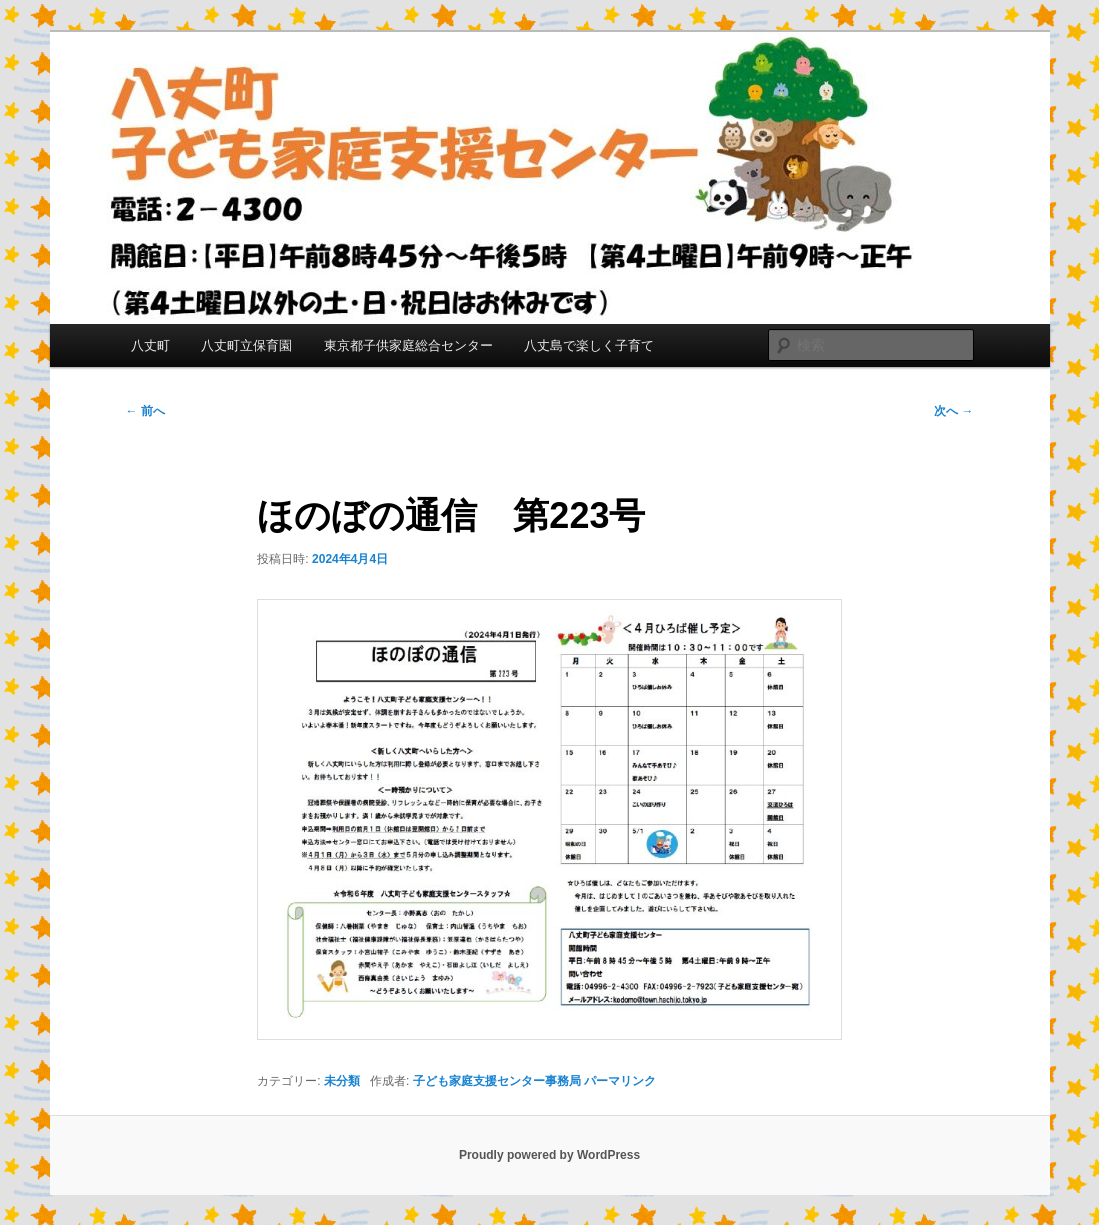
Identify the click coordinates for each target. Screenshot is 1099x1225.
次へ (953, 411)
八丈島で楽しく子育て (589, 345)
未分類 (342, 1081)
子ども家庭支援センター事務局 (497, 1081)
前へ (145, 411)
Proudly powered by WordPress (549, 1155)
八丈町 (150, 345)
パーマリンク (620, 1081)
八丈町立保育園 (246, 345)
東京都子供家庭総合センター (408, 345)
